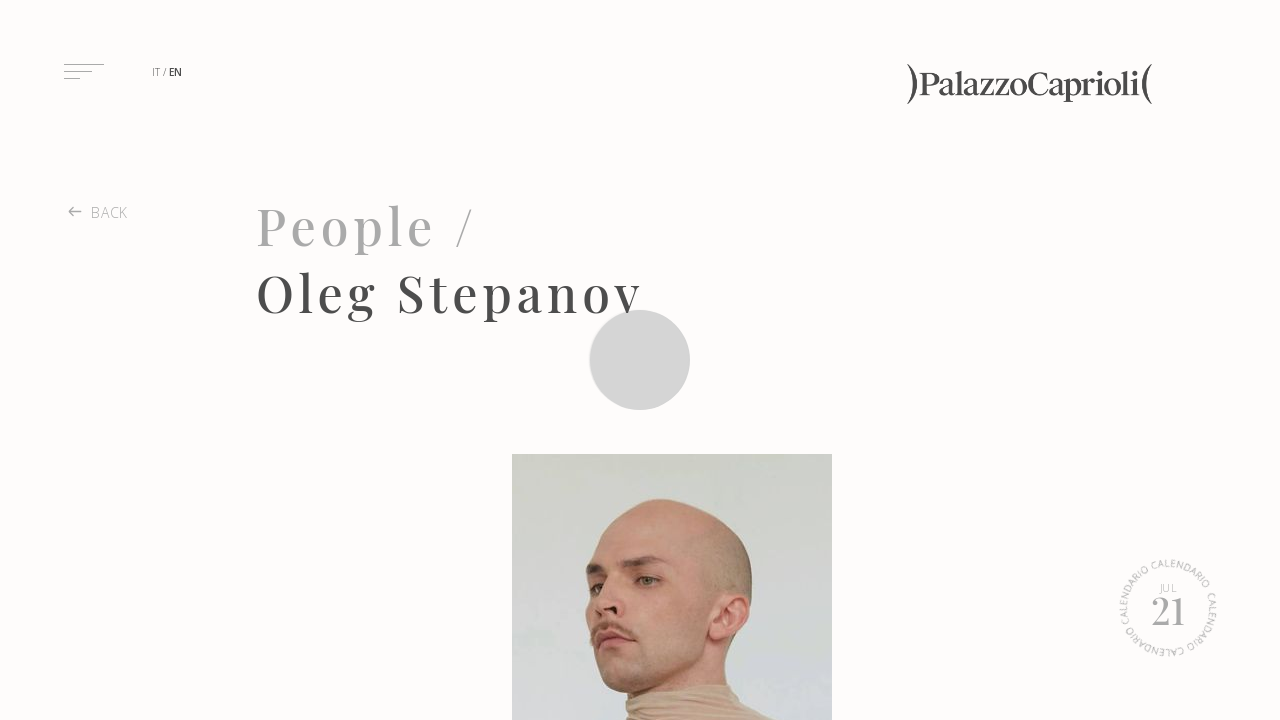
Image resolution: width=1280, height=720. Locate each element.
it (156, 72)
